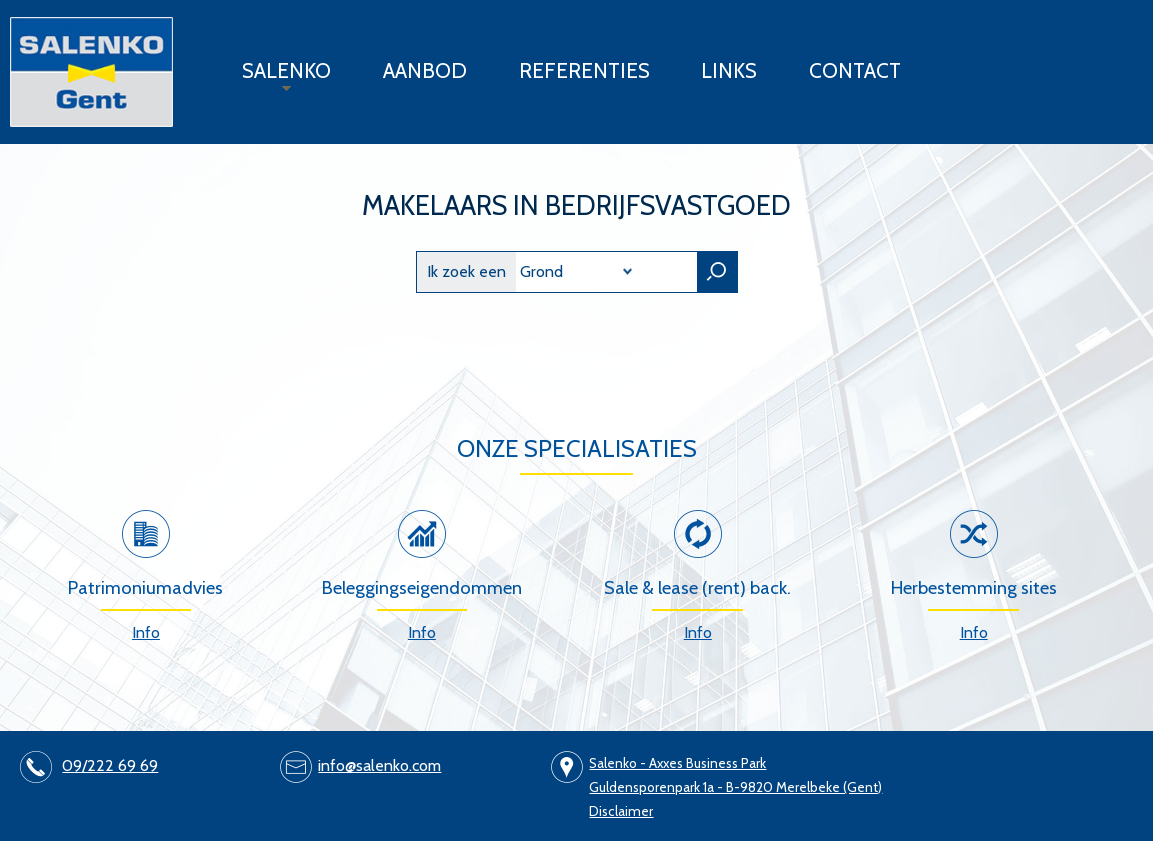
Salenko (277, 78)
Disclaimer (621, 811)
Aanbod (425, 70)
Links (729, 70)
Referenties (584, 70)
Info (146, 632)
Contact (855, 70)
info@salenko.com (379, 765)
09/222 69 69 (110, 765)
